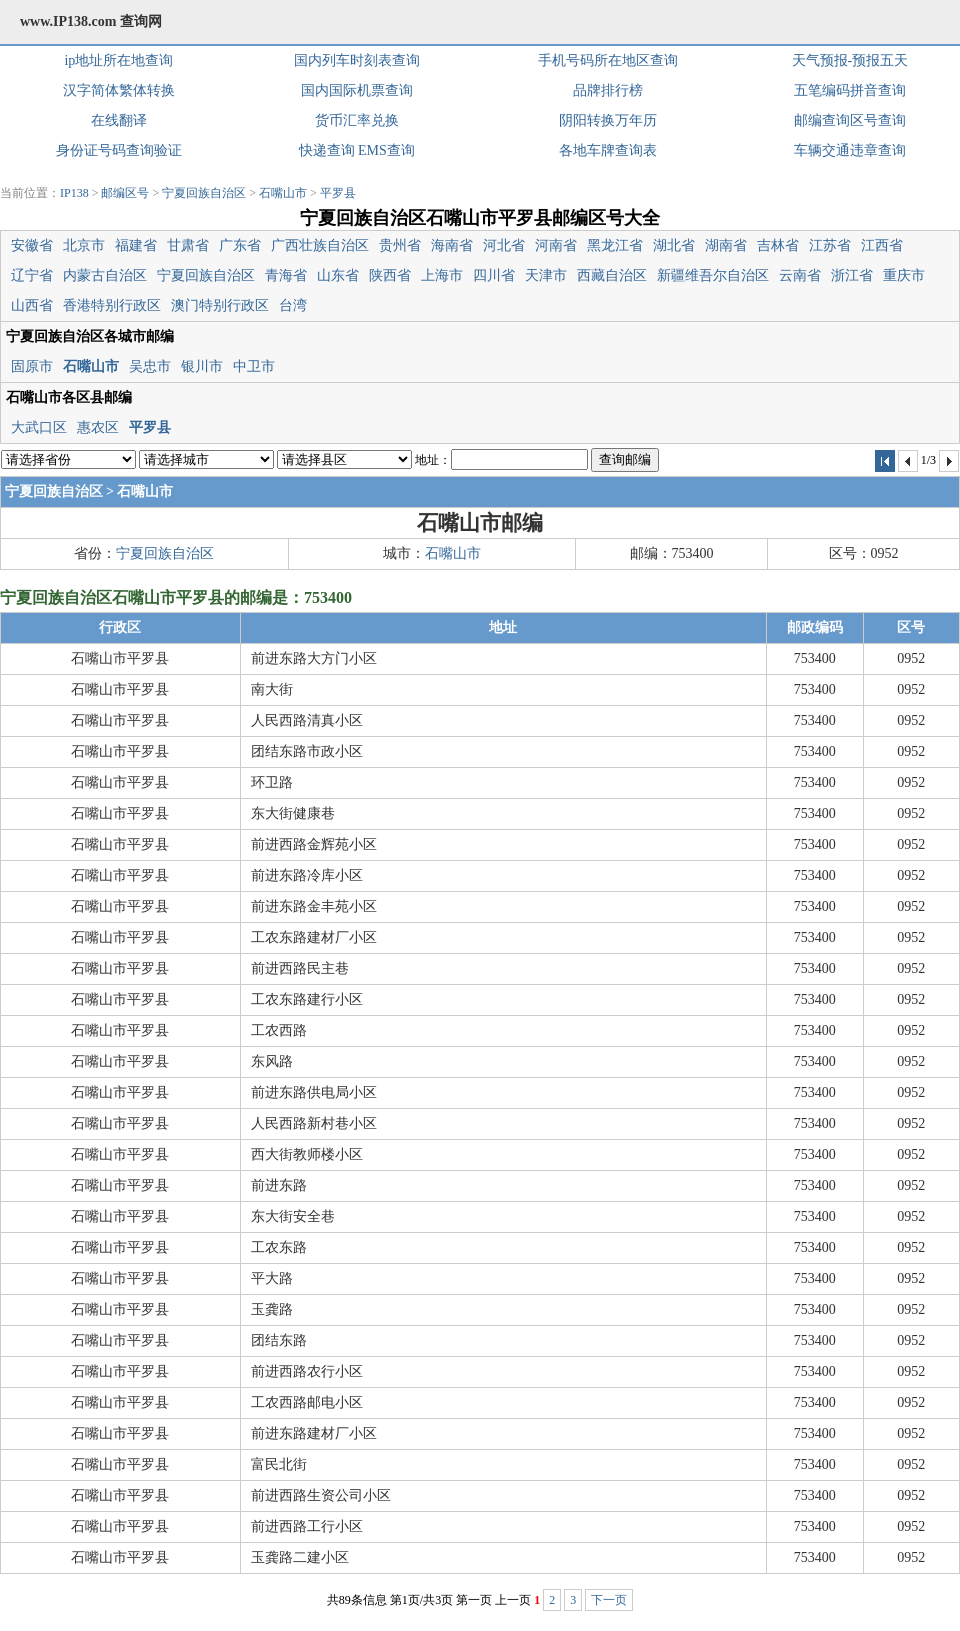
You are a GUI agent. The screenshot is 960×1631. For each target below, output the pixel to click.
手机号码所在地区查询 (608, 60)
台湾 (293, 305)
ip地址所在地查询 (118, 60)
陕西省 (390, 275)
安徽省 (32, 245)
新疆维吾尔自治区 (713, 275)
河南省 (556, 245)
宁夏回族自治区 (204, 193)
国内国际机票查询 (357, 90)
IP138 (74, 193)
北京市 (84, 245)
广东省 (240, 245)
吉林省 (778, 245)
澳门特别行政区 (220, 305)
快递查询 (327, 150)
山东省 (338, 275)
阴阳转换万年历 (608, 120)
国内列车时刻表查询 (357, 60)
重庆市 (904, 275)
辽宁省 (32, 275)
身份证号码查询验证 (119, 150)
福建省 (136, 245)
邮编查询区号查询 (850, 120)
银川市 (202, 366)
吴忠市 (150, 366)
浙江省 (852, 275)
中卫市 (254, 366)
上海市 (442, 275)
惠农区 (98, 427)
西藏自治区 (612, 275)
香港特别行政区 (112, 305)
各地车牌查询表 (608, 150)
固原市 (32, 366)
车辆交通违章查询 (850, 150)
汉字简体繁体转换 (119, 90)
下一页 (609, 1600)
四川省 (494, 275)
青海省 (286, 275)
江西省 (882, 245)
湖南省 (726, 245)
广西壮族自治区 (320, 245)
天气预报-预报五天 (850, 60)
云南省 (800, 275)
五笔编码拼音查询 (850, 90)
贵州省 (400, 245)
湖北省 (674, 245)
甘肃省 (188, 245)
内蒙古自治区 (105, 275)
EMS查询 (386, 150)
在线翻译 (119, 120)
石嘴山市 (283, 193)
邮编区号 (125, 193)
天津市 (546, 275)
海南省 (452, 245)
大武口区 (39, 427)
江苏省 (830, 245)
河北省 (504, 245)
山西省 (32, 305)
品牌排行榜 (608, 90)
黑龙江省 (615, 245)
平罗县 (338, 193)
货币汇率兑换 (357, 120)
